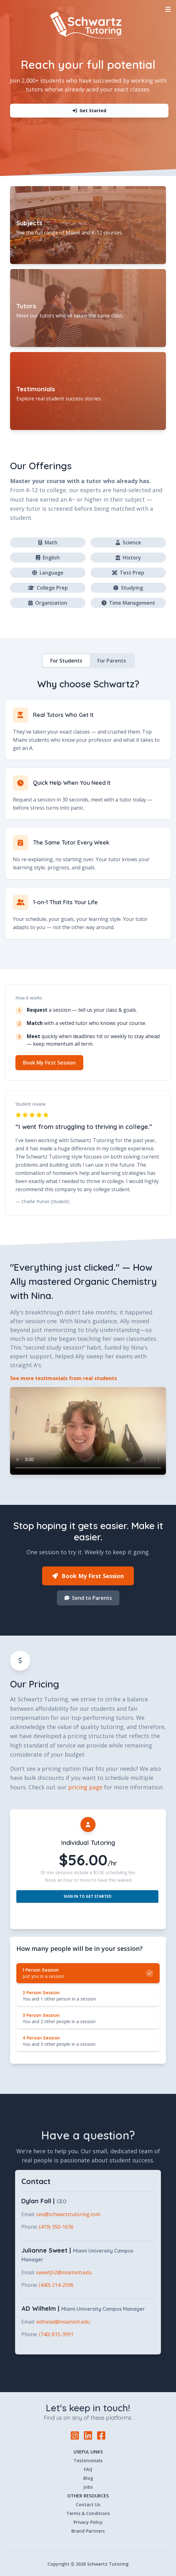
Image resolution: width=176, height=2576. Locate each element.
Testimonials (88, 2460)
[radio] (88, 1973)
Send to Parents (88, 1597)
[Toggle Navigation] (168, 9)
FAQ (88, 2469)
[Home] (88, 25)
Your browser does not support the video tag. (88, 1431)
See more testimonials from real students (63, 1378)
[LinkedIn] (88, 2435)
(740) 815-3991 (56, 2334)
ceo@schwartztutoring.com (68, 2214)
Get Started (89, 110)
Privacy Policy (88, 2522)
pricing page (85, 1787)
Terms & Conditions (88, 2513)
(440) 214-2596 (56, 2285)
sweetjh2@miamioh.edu (64, 2272)
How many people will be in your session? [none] (79, 1948)
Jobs (88, 2487)
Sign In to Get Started (87, 1896)
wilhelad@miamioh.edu (63, 2321)
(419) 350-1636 (56, 2226)
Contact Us (88, 2504)
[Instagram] (75, 2435)
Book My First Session (49, 1062)
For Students (66, 660)
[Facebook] (101, 2435)
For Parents (111, 660)
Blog (88, 2478)
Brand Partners (88, 2531)
